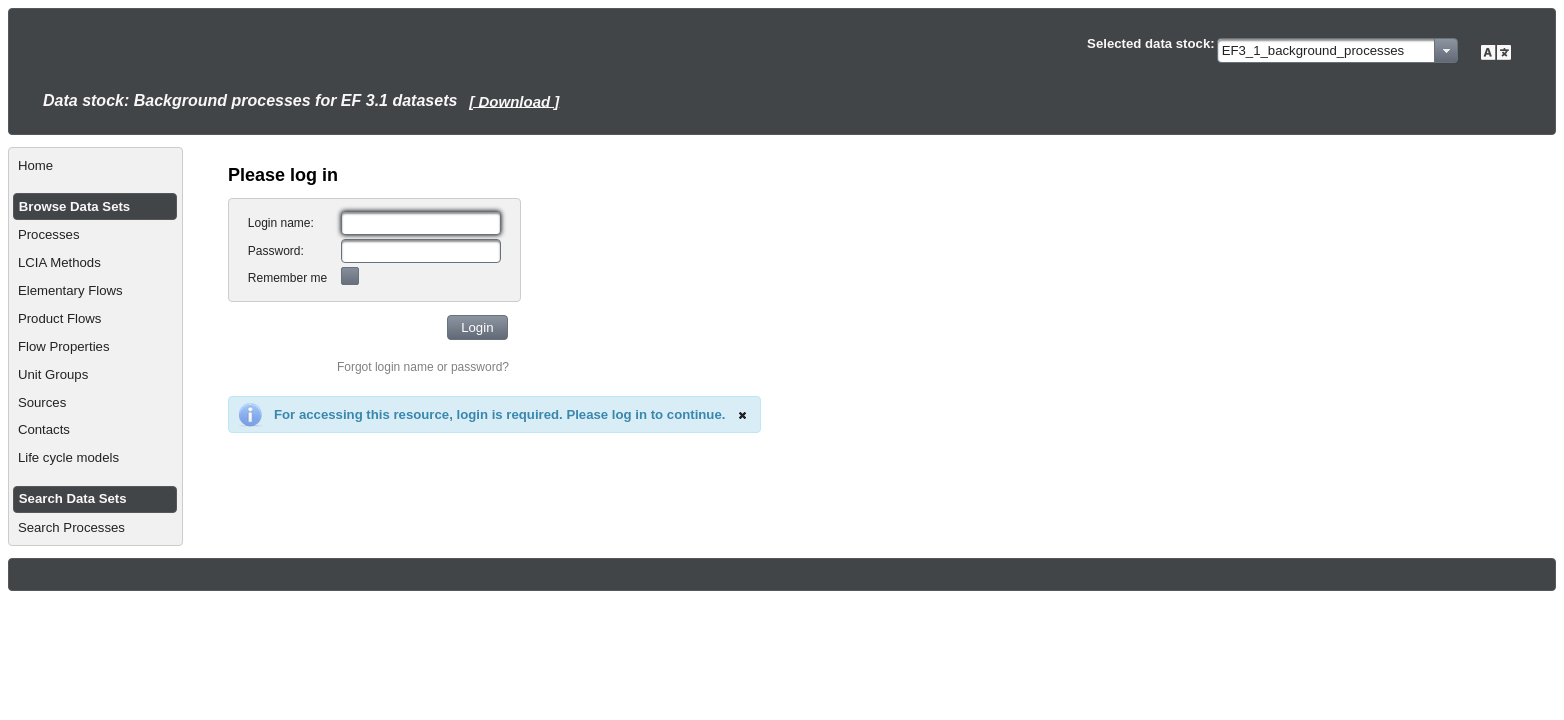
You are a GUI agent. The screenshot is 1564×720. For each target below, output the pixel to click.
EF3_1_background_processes (1313, 50)
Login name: (281, 223)
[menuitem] (95, 166)
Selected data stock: (1151, 43)
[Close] (742, 415)
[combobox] (1337, 50)
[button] (477, 327)
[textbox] (421, 223)
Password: (276, 251)
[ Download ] (514, 100)
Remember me (287, 278)
